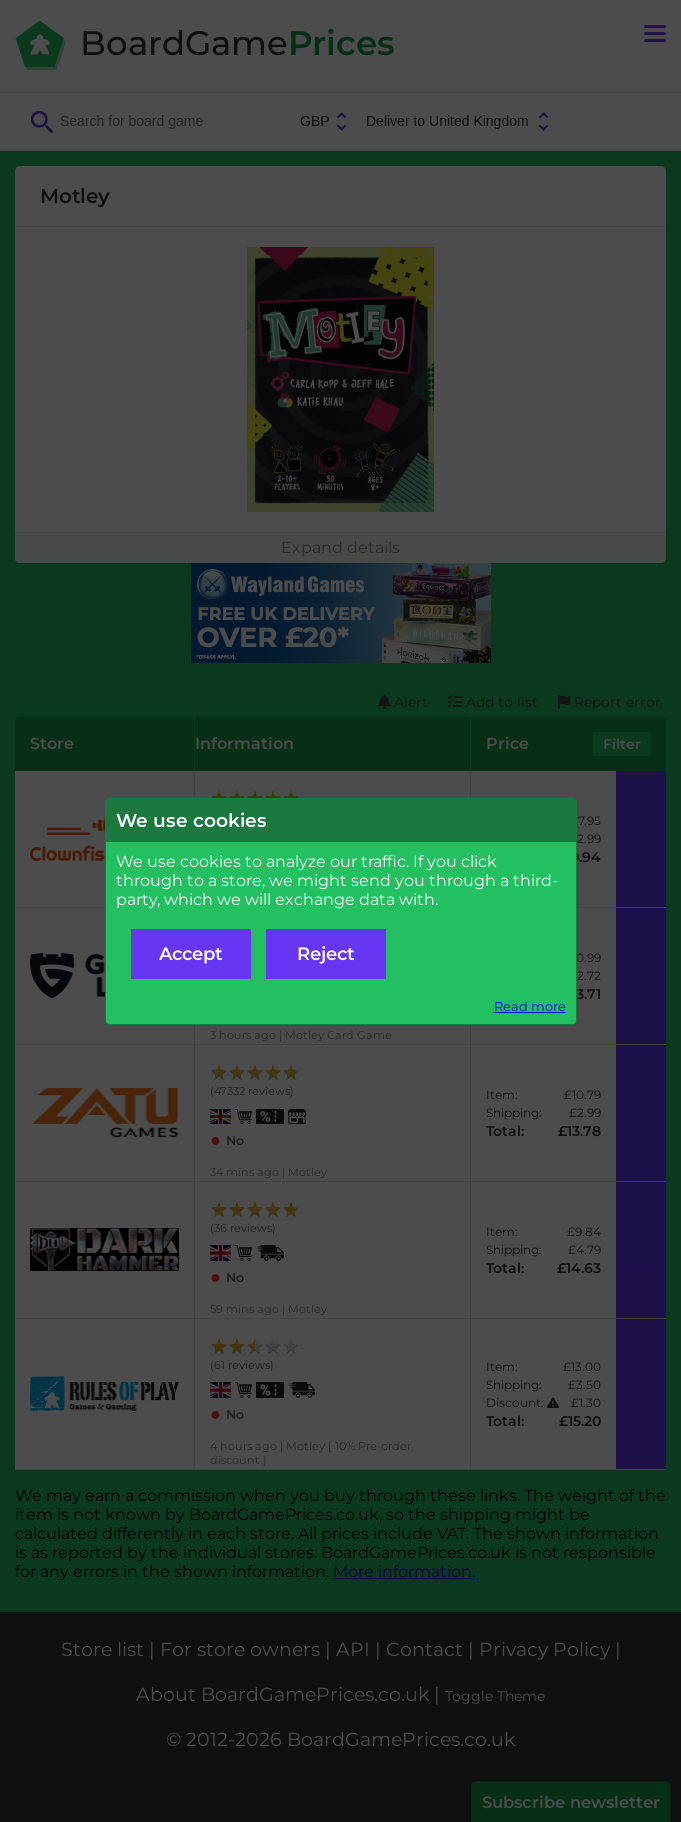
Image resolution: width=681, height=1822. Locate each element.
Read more (530, 1006)
